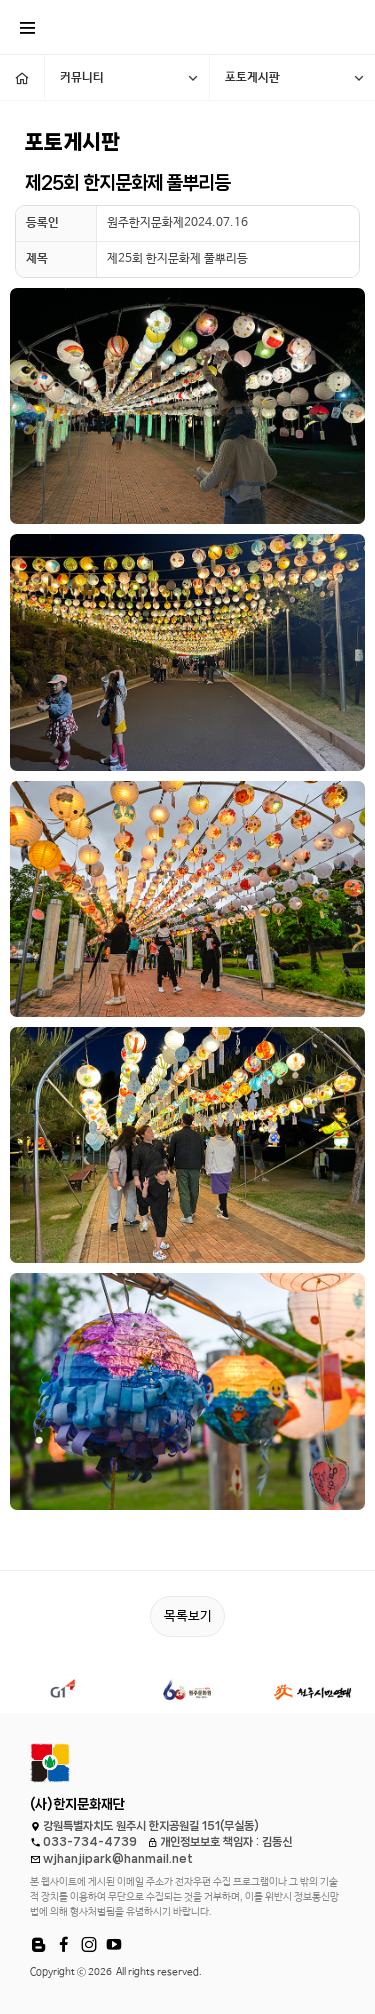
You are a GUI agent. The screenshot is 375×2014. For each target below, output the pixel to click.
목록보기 (188, 1616)
